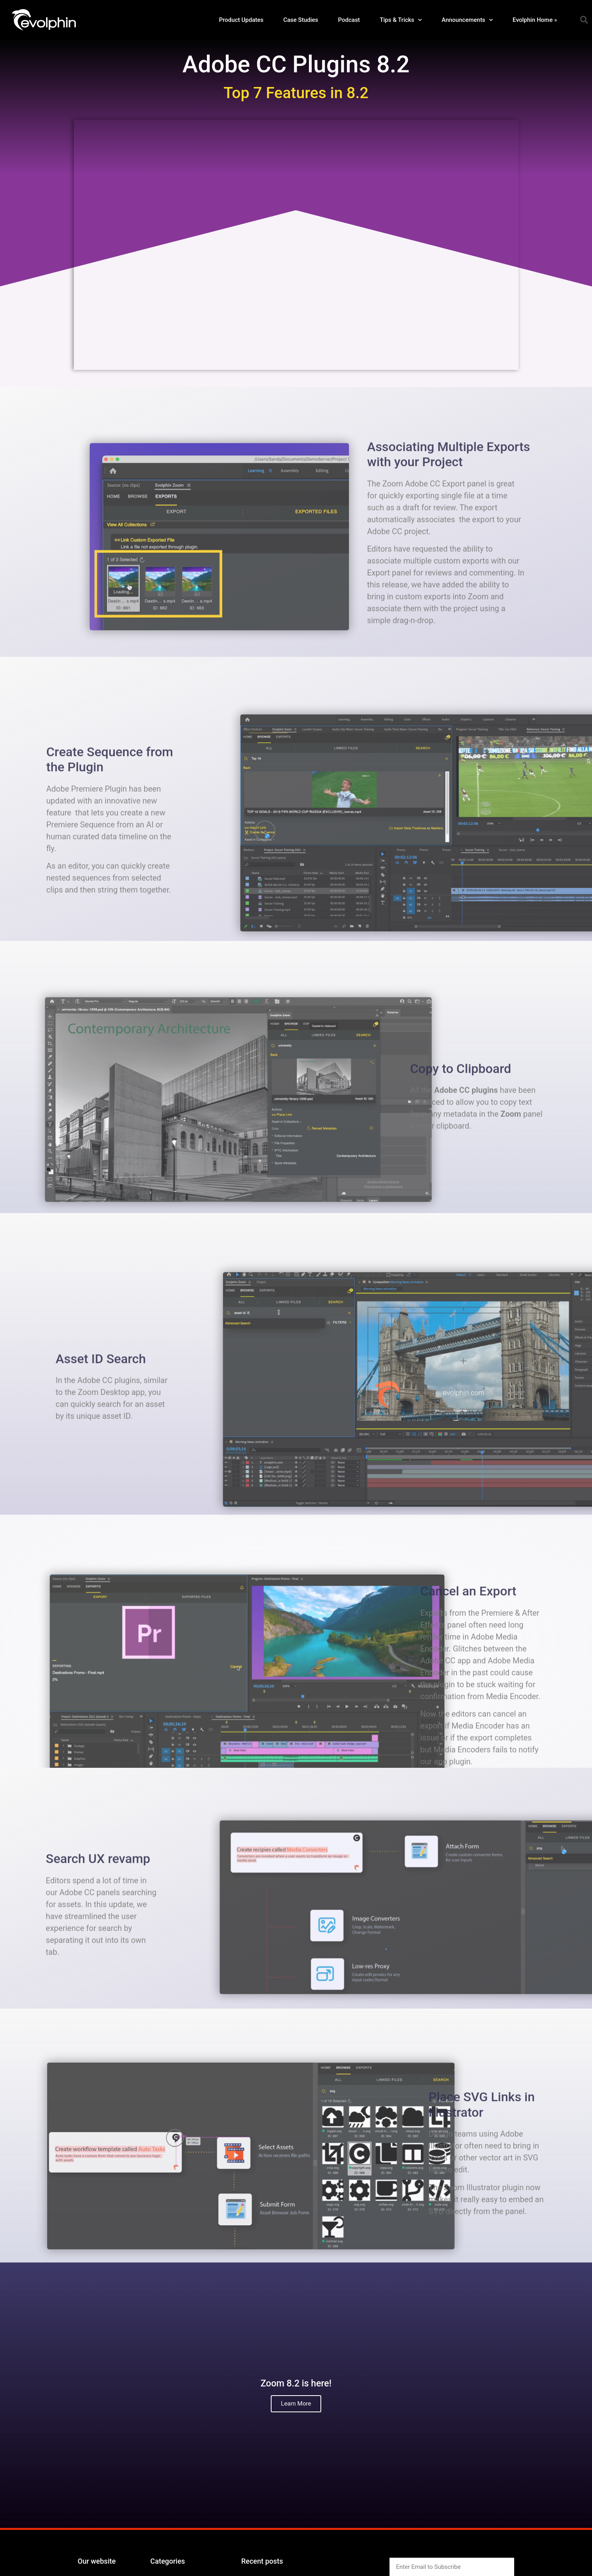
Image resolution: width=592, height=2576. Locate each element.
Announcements (467, 20)
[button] (584, 20)
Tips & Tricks (401, 20)
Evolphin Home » (535, 19)
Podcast (349, 19)
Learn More (296, 2403)
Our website (97, 2561)
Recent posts (262, 2561)
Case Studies (300, 19)
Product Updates (241, 19)
